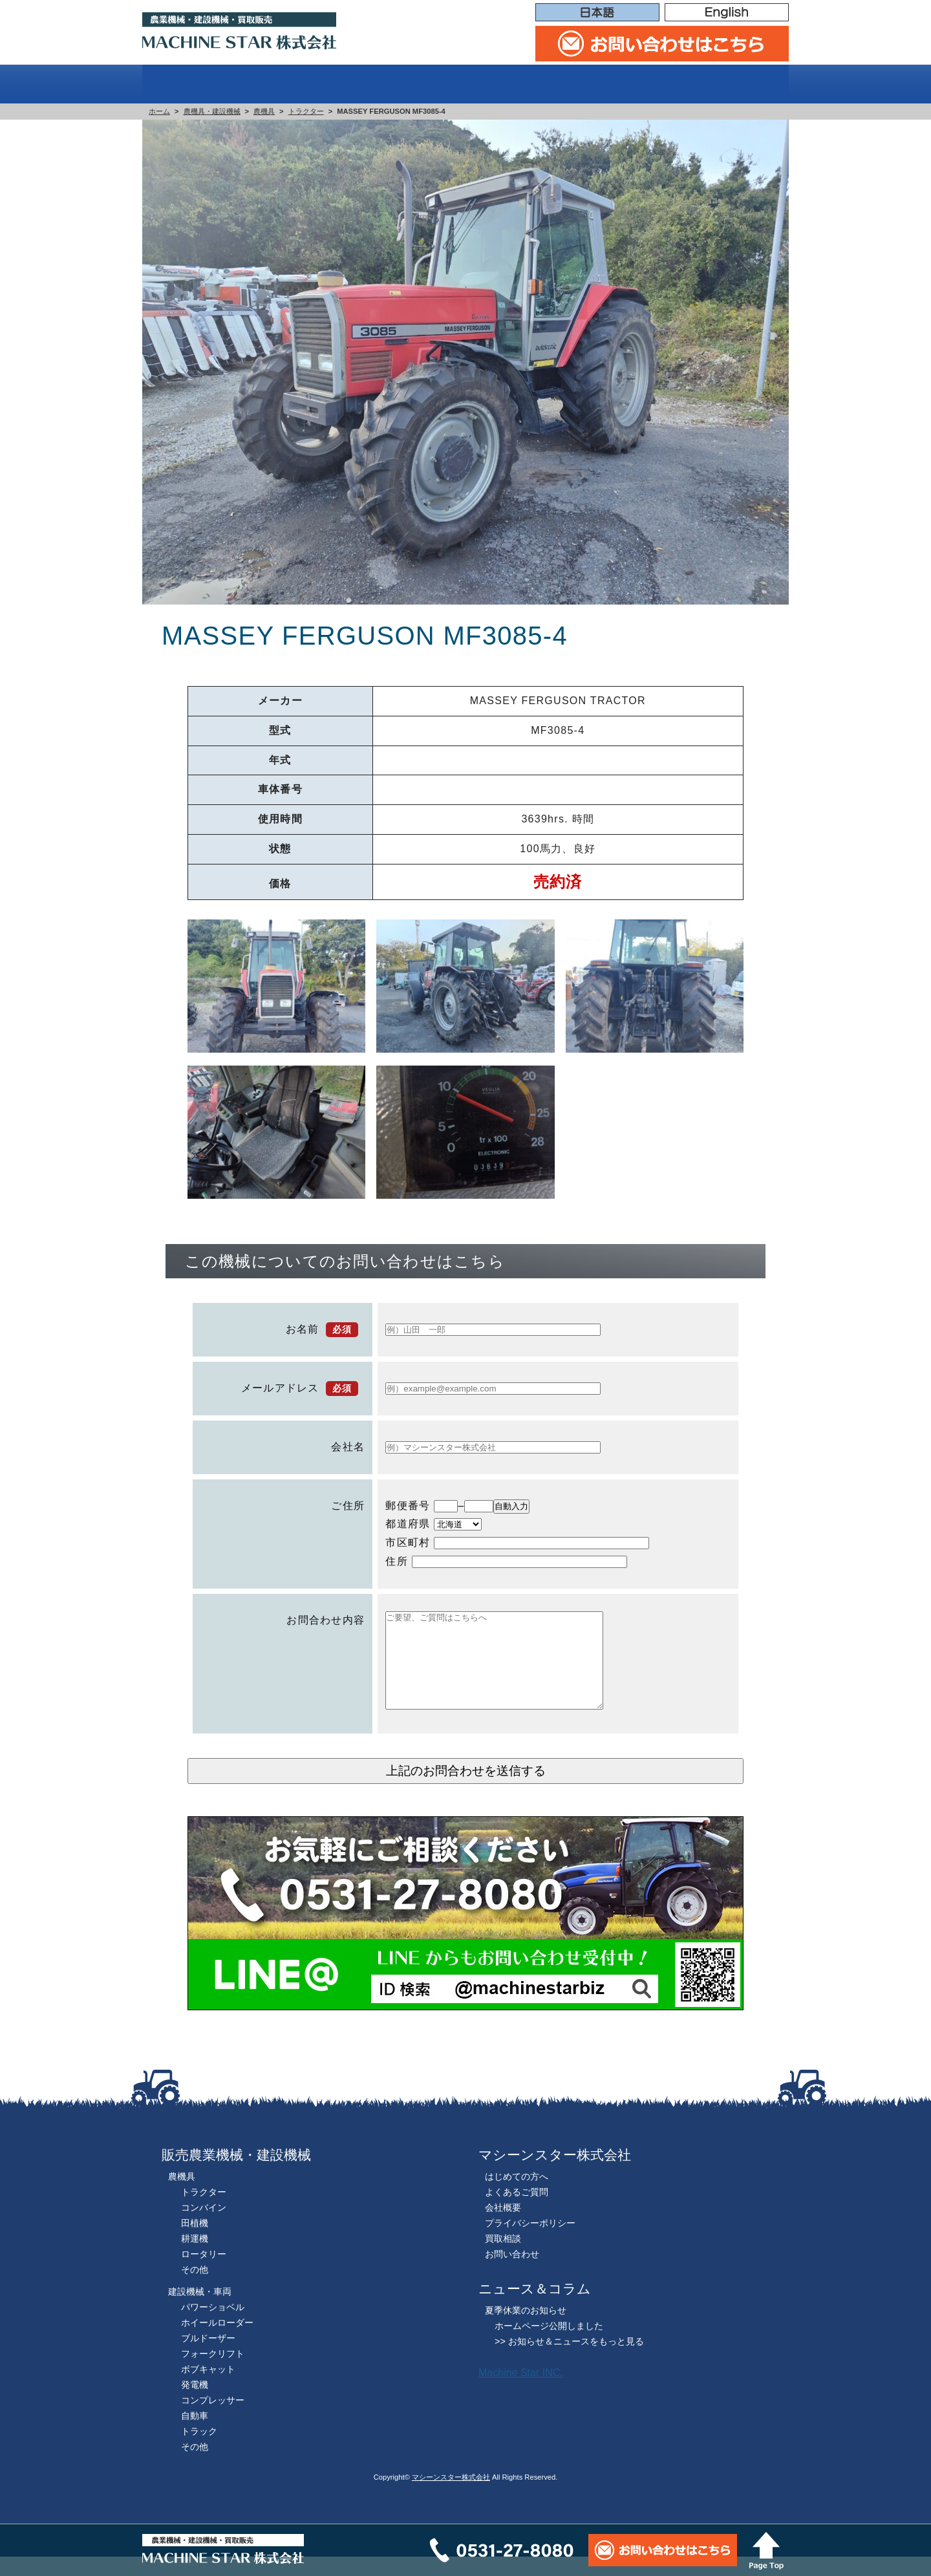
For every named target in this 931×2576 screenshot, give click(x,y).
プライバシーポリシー (530, 2242)
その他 (194, 2289)
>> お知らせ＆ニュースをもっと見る (569, 2361)
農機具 (264, 111)
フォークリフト (212, 2373)
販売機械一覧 (419, 84)
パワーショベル (212, 2326)
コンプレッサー (212, 2419)
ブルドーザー (208, 2357)
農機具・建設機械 (212, 111)
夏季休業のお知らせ (525, 2329)
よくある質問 (542, 84)
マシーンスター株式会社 (451, 2496)
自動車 (194, 2435)
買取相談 (650, 84)
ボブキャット (208, 2388)
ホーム (180, 84)
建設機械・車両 (199, 2311)
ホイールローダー (217, 2342)
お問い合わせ (512, 2273)
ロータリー (203, 2273)
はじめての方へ (288, 84)
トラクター (306, 111)
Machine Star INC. (520, 2392)
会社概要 (742, 84)
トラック (199, 2450)
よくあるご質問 (516, 2211)
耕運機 (194, 2258)
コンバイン (203, 2227)
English (726, 13)
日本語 (597, 13)
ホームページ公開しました (549, 2345)
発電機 (194, 2404)
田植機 (194, 2242)
